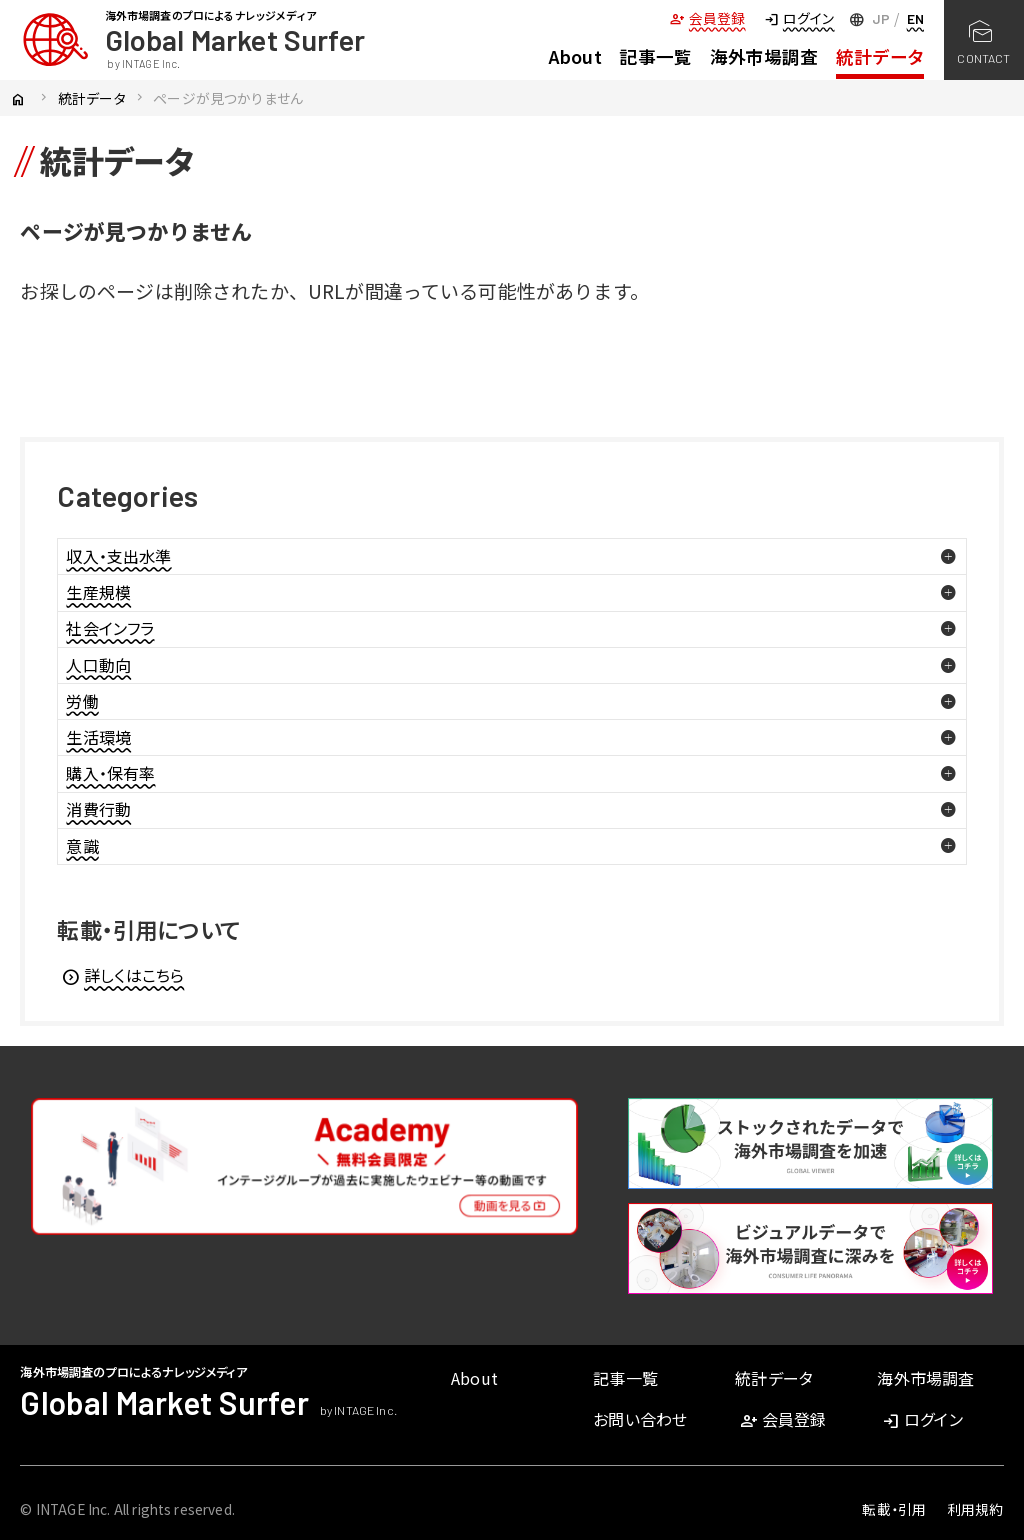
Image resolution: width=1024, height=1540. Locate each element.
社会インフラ (110, 628)
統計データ (880, 56)
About (575, 56)
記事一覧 (655, 56)
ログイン (799, 18)
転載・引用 (894, 1509)
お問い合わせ (640, 1419)
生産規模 (98, 592)
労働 (82, 701)
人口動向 (98, 665)
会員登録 (707, 18)
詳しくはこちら (122, 975)
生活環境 (98, 737)
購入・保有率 (110, 773)
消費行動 (98, 809)
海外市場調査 (764, 56)
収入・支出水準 (118, 556)
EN (915, 18)
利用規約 (975, 1509)
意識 (82, 846)
